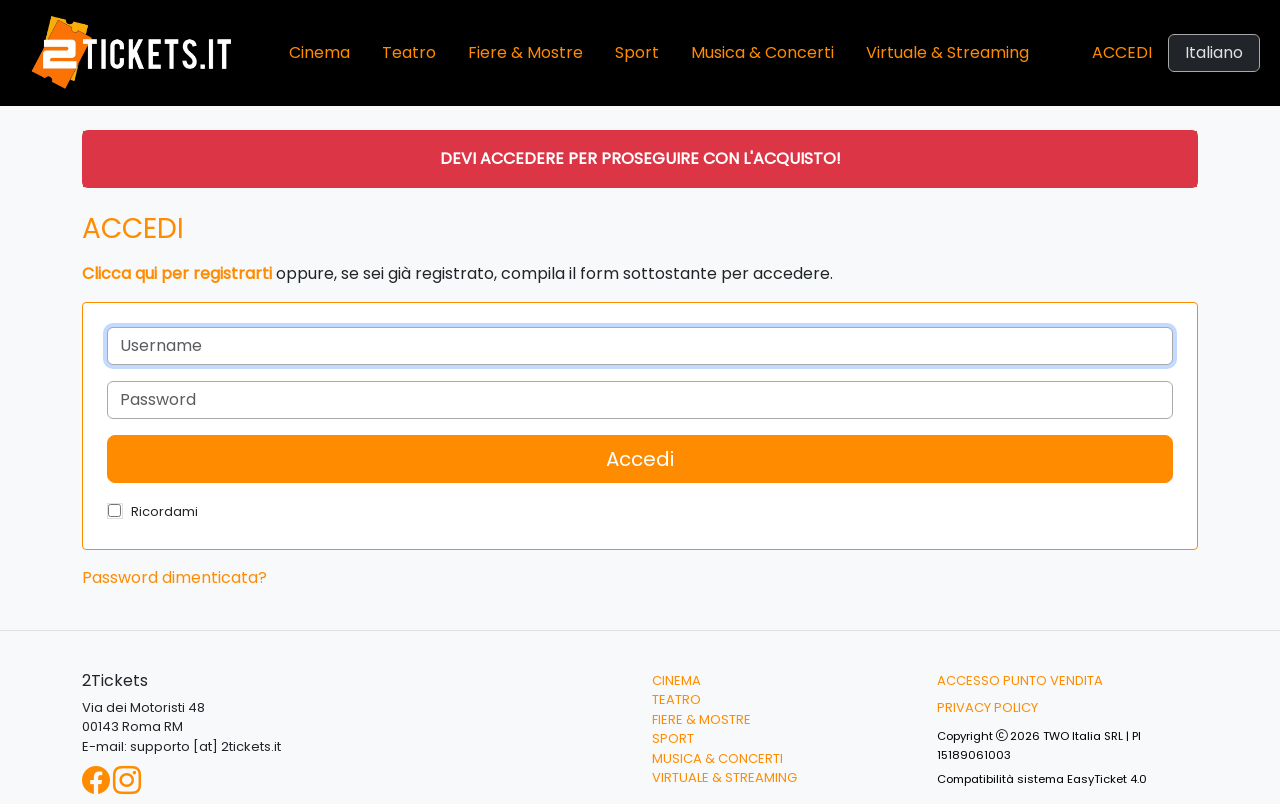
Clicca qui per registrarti (177, 273)
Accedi (1122, 52)
